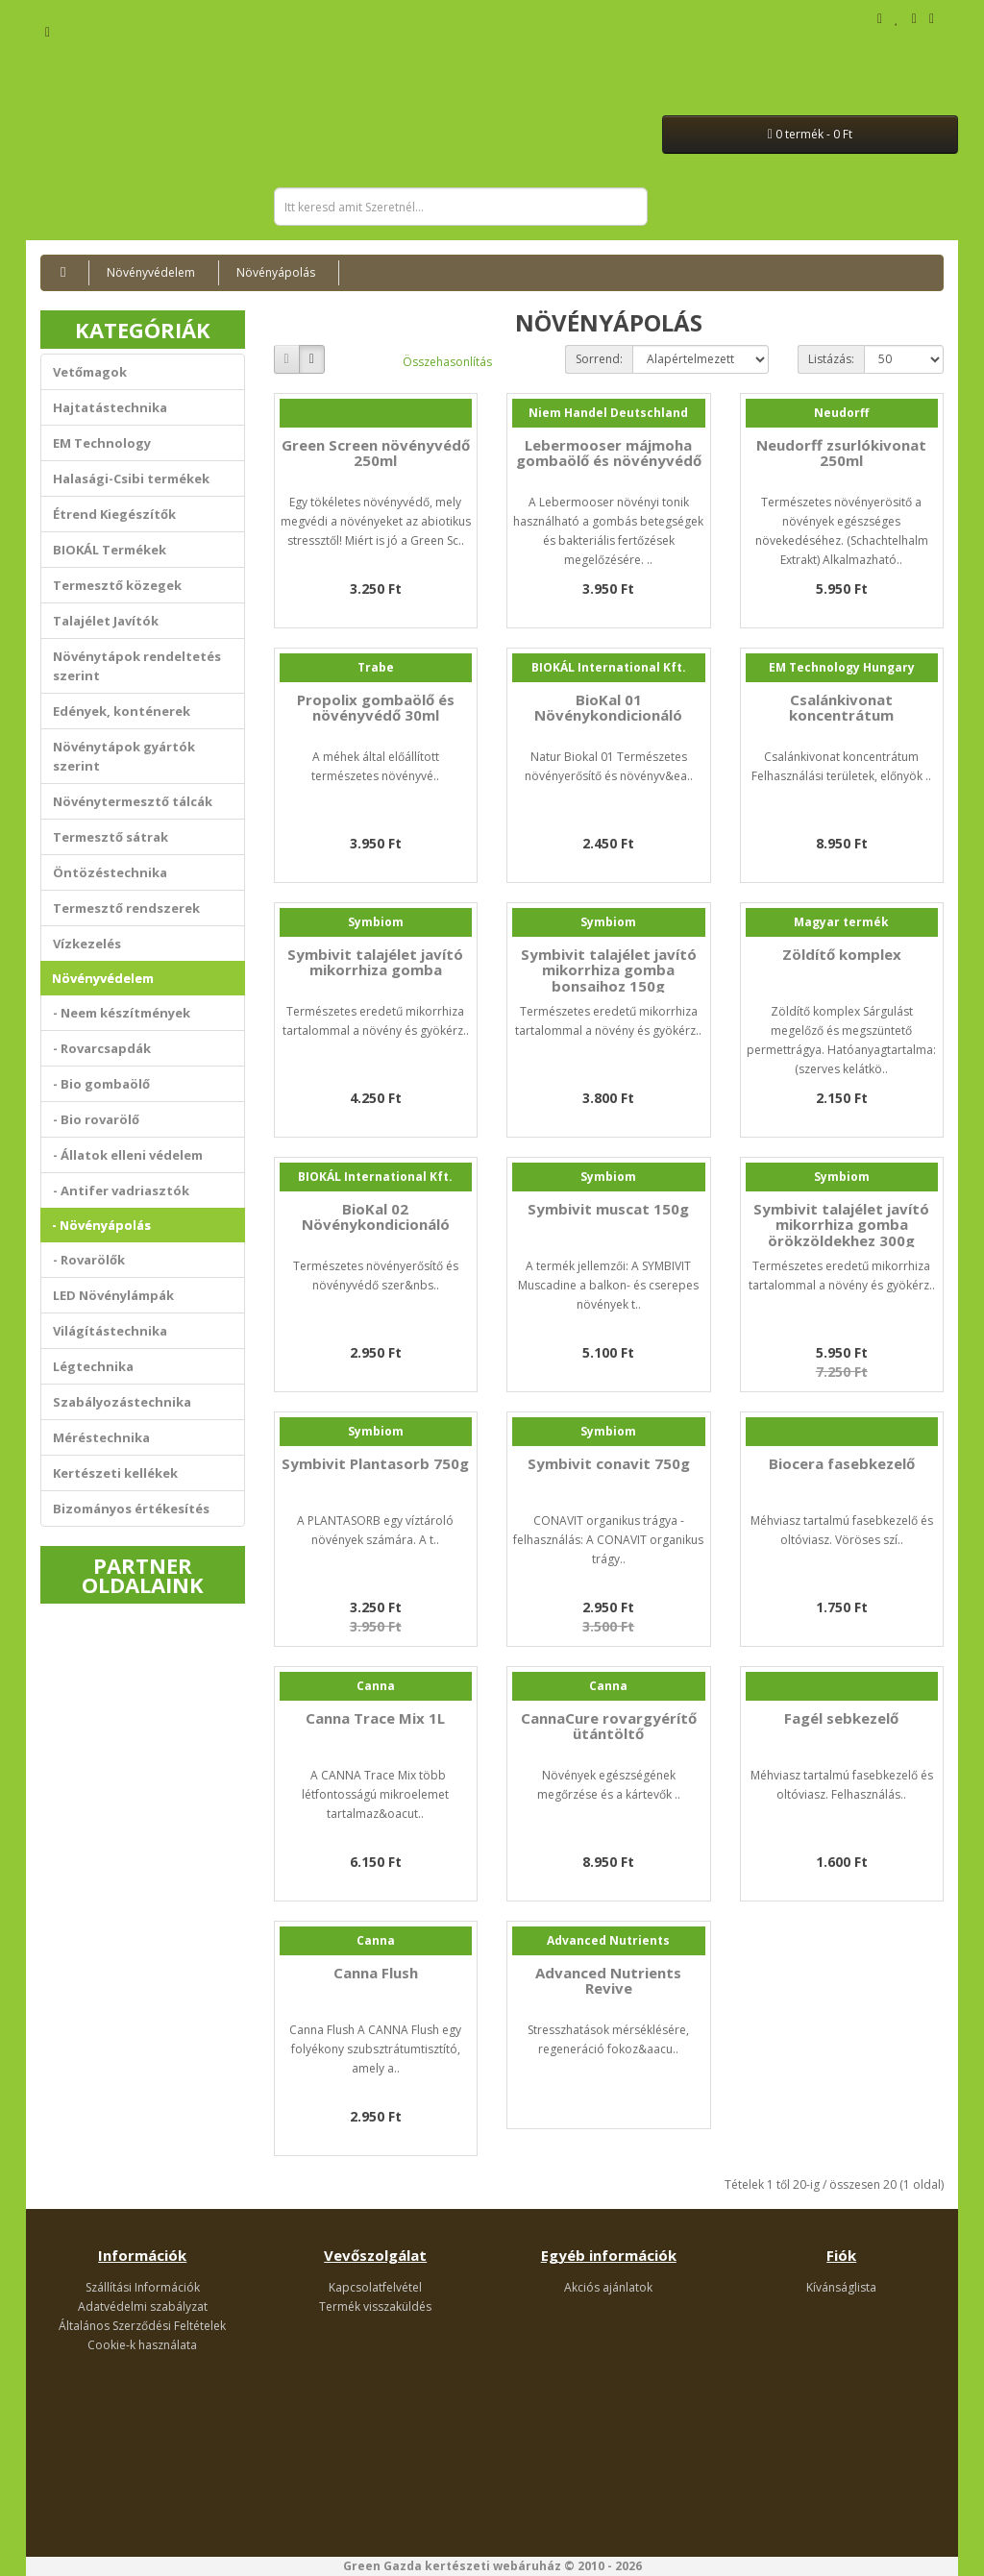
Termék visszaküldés (375, 2306)
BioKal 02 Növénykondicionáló (376, 1217)
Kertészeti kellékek (115, 1473)
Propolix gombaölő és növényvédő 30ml (376, 707)
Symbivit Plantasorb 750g (375, 1463)
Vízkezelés (87, 943)
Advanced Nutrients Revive (608, 1981)
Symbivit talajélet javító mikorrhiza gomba (375, 962)
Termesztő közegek (117, 585)
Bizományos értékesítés (131, 1508)
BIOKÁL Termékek (109, 549)
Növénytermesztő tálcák (132, 801)
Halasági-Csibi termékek (131, 478)
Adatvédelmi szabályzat (143, 2306)
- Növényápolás (101, 1225)
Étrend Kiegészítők (114, 514)
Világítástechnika (110, 1330)
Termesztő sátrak (110, 837)
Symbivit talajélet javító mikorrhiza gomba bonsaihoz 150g (609, 970)
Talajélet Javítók (106, 620)
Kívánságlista (841, 2287)
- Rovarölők (89, 1259)
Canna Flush (375, 1972)
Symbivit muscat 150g (608, 1208)
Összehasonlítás (447, 362)
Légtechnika (93, 1366)
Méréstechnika (101, 1437)
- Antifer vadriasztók (121, 1190)
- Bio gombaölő (101, 1083)
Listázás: (831, 359)
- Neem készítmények (121, 1012)
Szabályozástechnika (122, 1402)
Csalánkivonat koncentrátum (841, 707)
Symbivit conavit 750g (609, 1463)
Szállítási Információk (143, 2287)
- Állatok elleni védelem (128, 1155)
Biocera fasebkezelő (842, 1463)
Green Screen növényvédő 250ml (376, 453)
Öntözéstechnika (110, 872)
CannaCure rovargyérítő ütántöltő (609, 1726)
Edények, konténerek (121, 711)
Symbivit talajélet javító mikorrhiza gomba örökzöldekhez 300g (841, 1224)
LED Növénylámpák (113, 1295)
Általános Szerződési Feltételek (142, 2326)
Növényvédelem (151, 272)
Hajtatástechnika (110, 407)
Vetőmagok (90, 371)
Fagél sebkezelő (841, 1718)
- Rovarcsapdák (102, 1048)
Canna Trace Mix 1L (375, 1718)
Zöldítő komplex (841, 954)
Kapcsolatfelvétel (375, 2287)
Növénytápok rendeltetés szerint (137, 666)
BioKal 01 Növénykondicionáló (608, 707)
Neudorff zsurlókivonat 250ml (841, 453)
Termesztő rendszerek (126, 908)
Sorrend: (599, 359)
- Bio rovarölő (96, 1119)
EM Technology (102, 443)
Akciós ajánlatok (608, 2287)
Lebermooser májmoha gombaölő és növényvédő (608, 453)
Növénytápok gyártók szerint (124, 756)
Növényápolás (275, 272)
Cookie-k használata (142, 2345)
